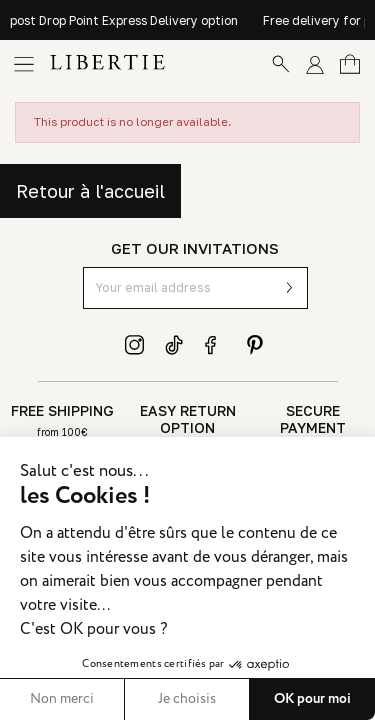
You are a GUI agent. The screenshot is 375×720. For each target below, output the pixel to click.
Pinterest (255, 345)
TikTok (175, 345)
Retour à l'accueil (90, 191)
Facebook (215, 345)
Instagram (135, 345)
